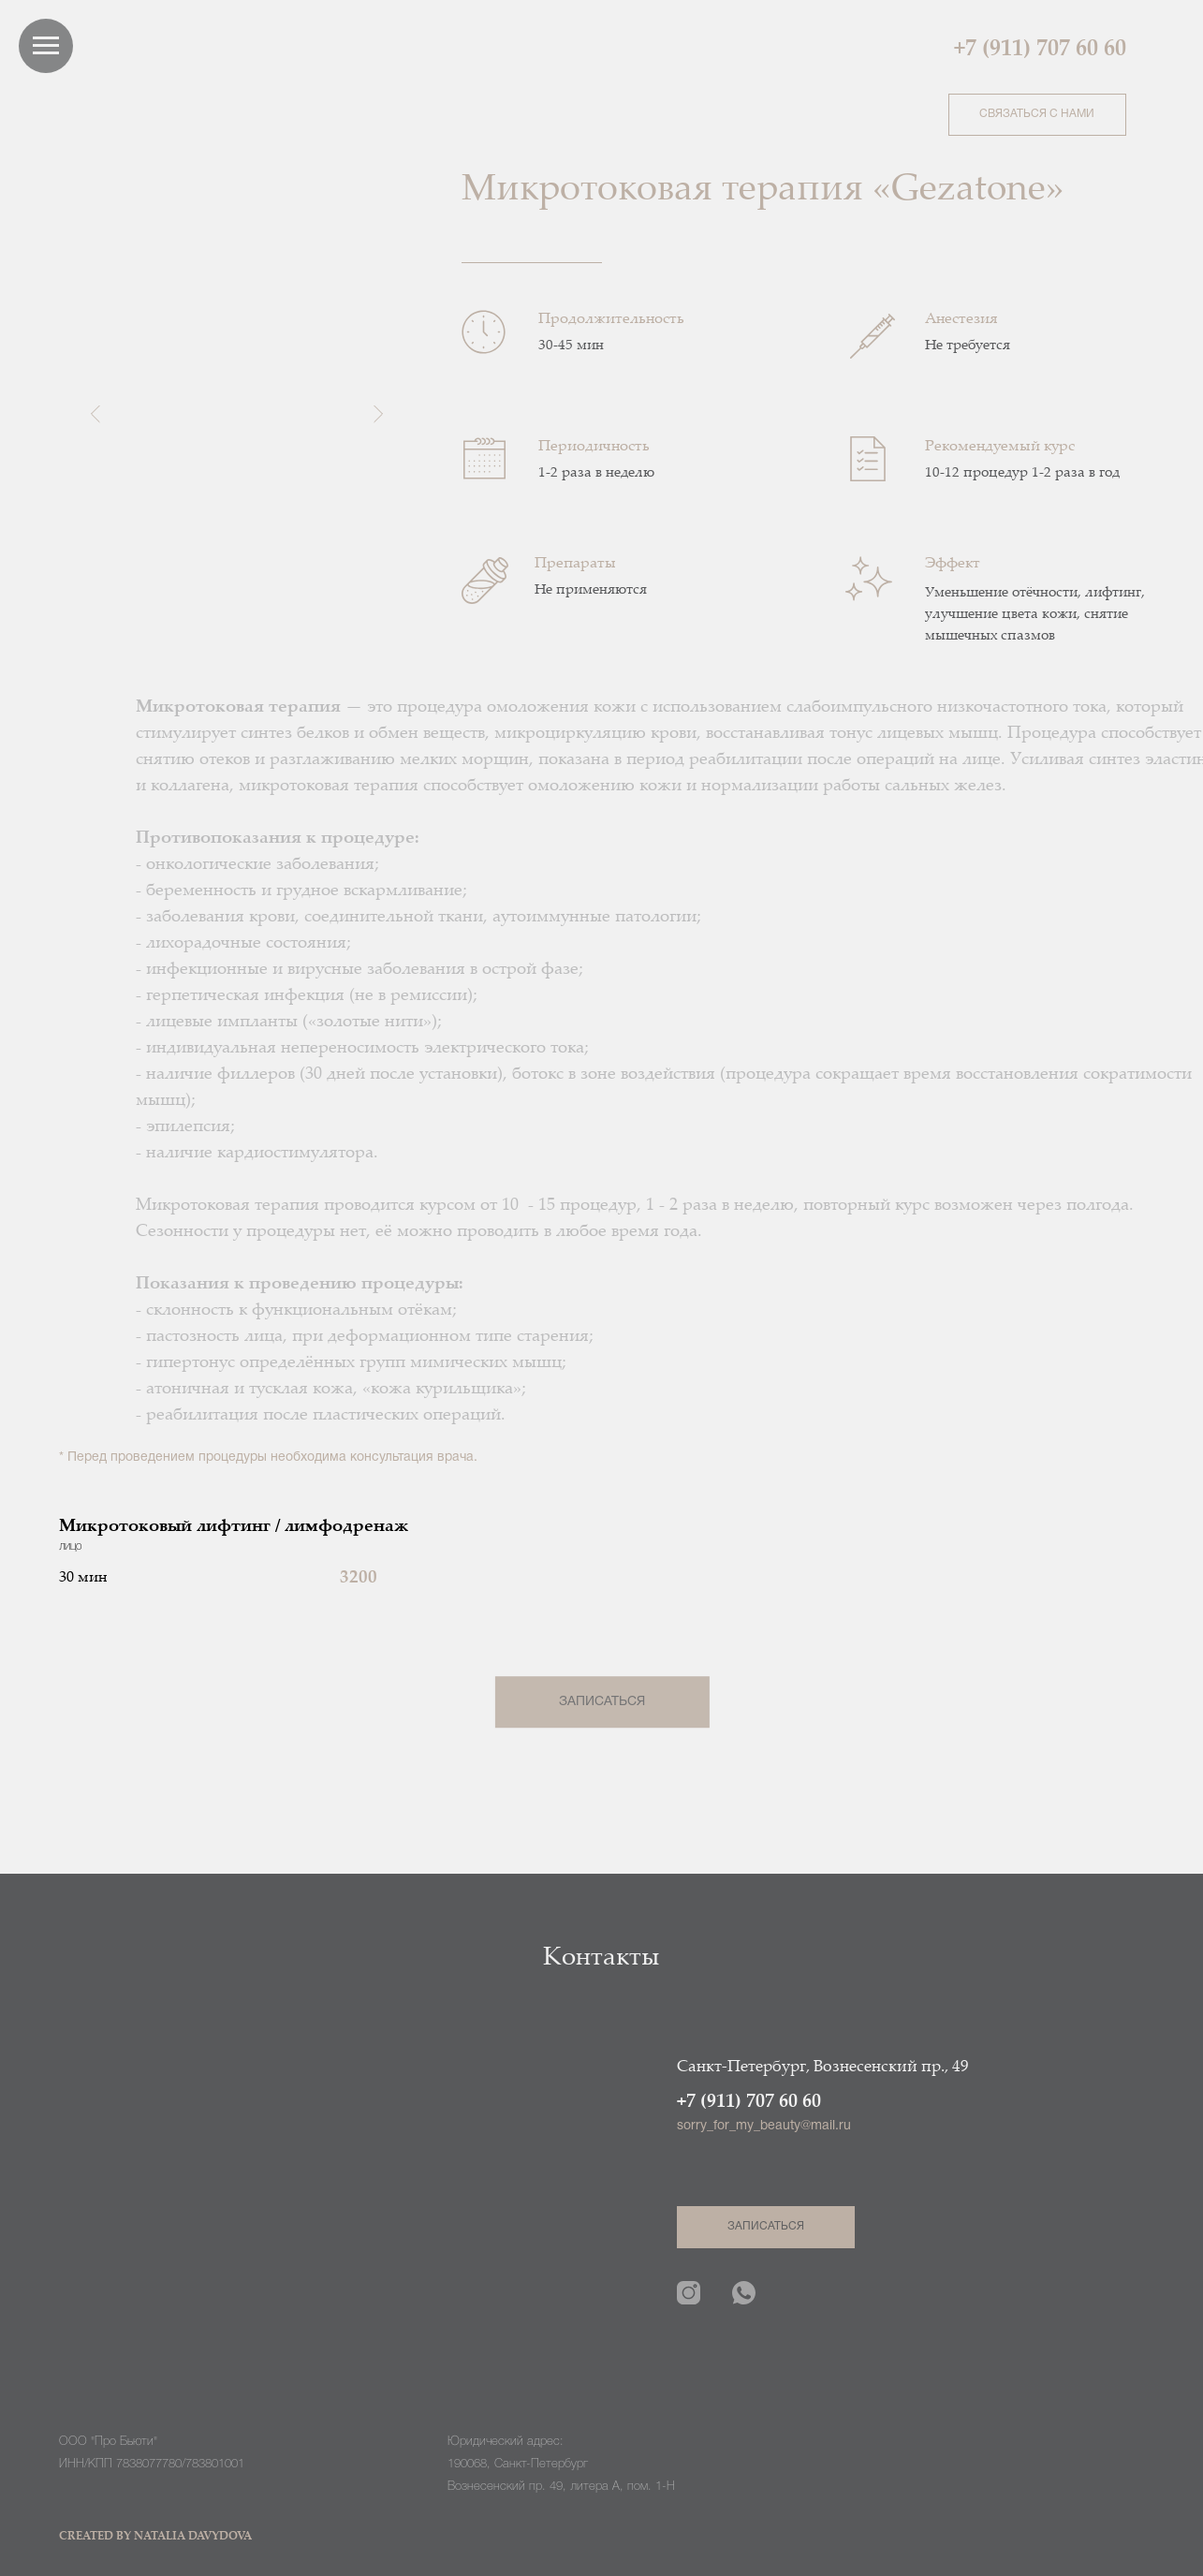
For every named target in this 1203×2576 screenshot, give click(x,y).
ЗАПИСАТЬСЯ (601, 1702)
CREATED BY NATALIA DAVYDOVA (155, 2536)
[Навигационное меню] (46, 46)
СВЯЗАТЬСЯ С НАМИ (1036, 114)
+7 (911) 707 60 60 (1040, 50)
